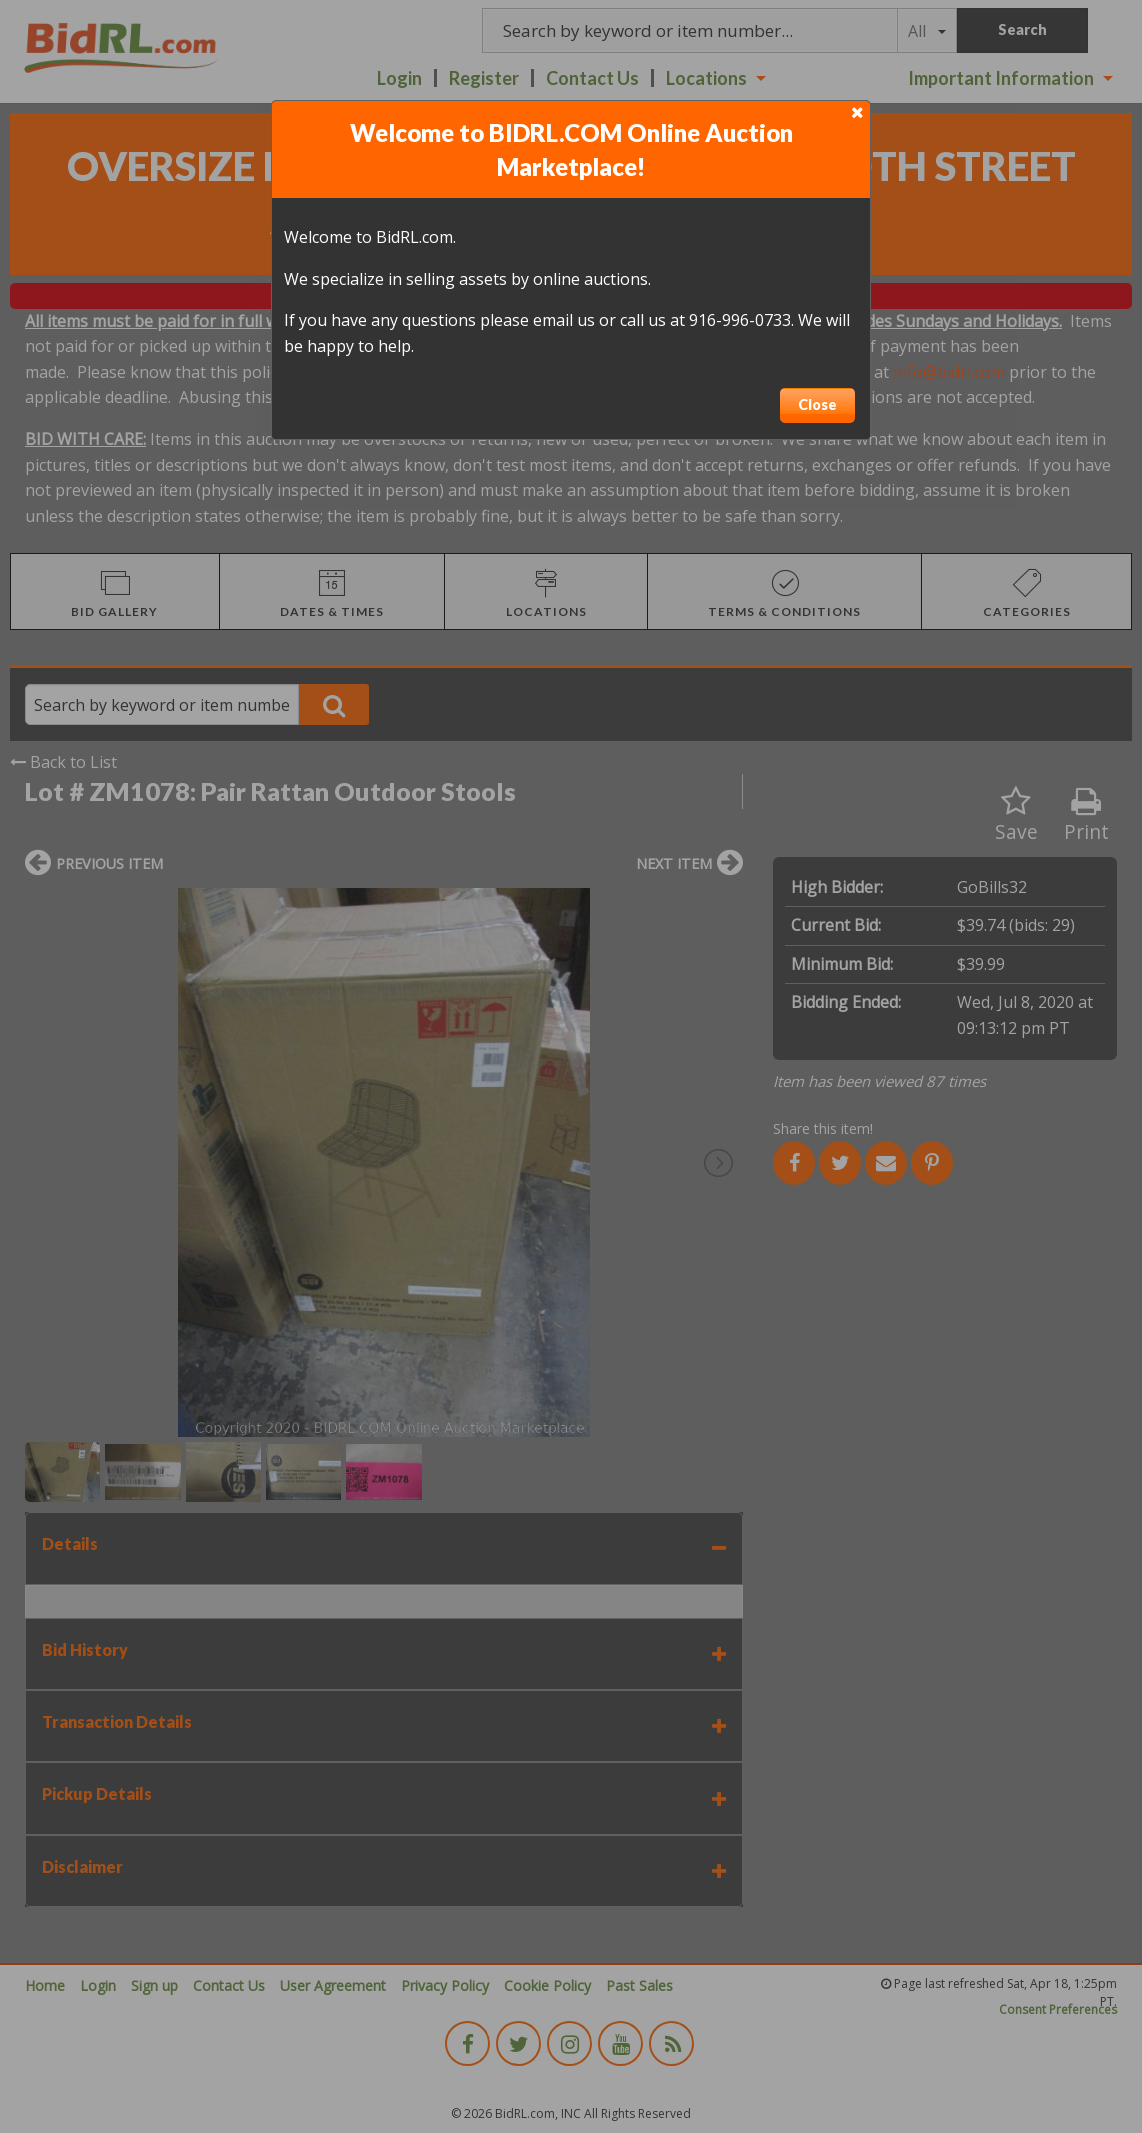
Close (817, 404)
